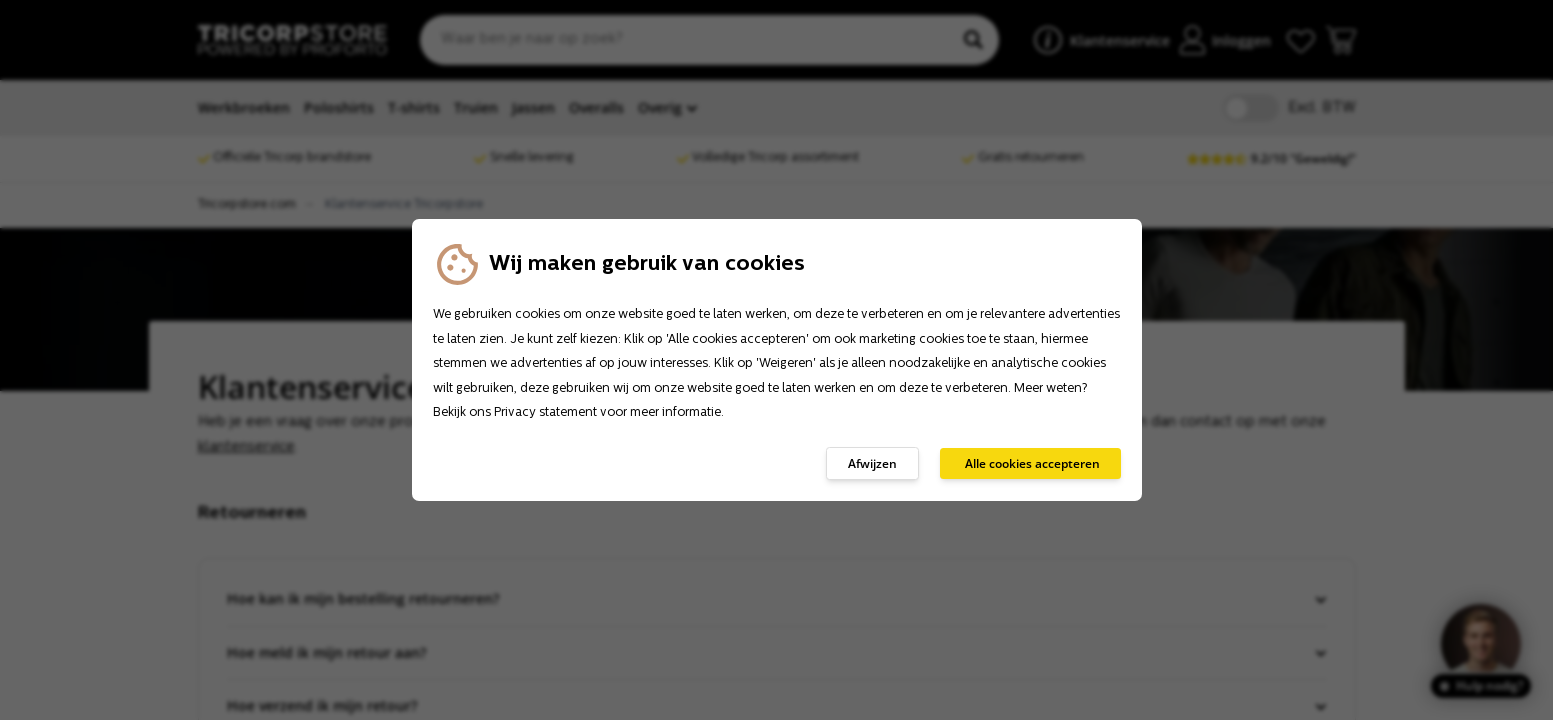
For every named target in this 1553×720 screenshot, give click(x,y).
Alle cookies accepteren (1032, 463)
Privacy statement (545, 413)
